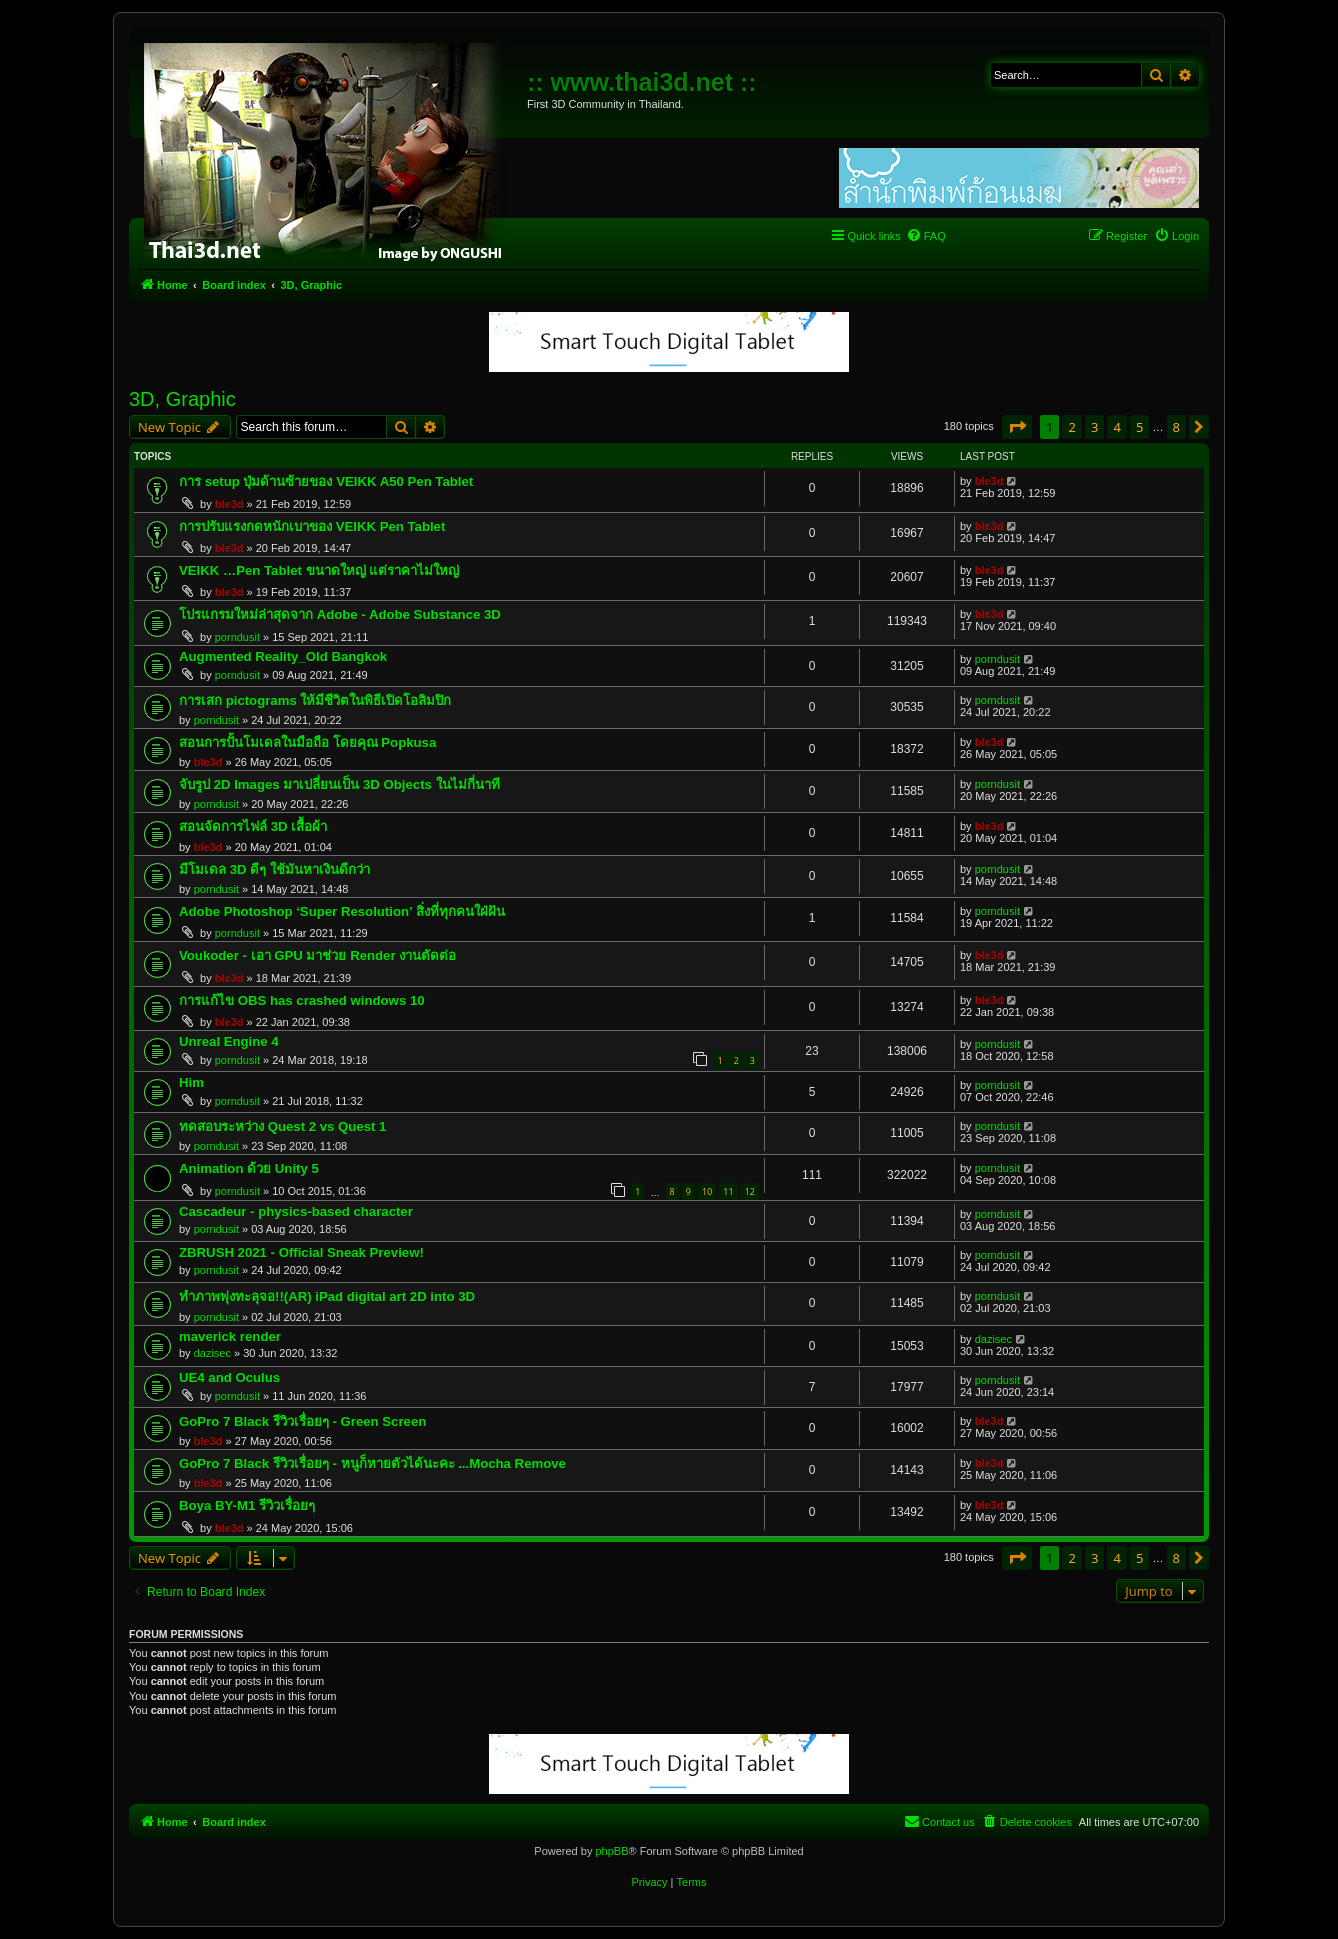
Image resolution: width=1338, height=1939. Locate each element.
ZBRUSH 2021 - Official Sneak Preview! (301, 1252)
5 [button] (1139, 427)
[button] (1017, 427)
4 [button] (1116, 427)
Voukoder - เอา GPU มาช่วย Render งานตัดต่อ (317, 955)
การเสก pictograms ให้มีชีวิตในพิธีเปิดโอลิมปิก (315, 700)
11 (728, 1191)
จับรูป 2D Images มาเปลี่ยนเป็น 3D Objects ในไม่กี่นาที (339, 784)
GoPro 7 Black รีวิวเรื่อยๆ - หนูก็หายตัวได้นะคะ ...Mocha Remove (372, 1463)
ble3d (229, 504)
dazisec (212, 1353)
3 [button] (1094, 427)
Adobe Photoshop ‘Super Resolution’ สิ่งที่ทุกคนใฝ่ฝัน (342, 911)
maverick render (230, 1336)
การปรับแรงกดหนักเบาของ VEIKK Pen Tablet (312, 526)
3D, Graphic (182, 399)
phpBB (611, 1851)
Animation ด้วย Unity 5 (249, 1168)
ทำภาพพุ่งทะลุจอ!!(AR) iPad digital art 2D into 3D (327, 1296)
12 (750, 1191)
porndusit (237, 637)
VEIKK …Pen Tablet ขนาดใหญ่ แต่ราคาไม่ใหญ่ (319, 570)
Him (191, 1082)
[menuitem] (926, 236)
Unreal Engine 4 (229, 1041)
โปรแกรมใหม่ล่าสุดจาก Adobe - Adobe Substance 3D (340, 614)
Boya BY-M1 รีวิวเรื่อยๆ (247, 1505)
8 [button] (1176, 427)
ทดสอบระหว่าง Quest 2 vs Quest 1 (282, 1126)
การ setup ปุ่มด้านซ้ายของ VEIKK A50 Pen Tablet (326, 481)
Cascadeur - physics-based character (296, 1211)
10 (707, 1191)
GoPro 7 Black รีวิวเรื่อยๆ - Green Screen (302, 1421)
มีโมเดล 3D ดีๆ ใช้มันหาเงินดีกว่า (274, 869)
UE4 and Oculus (229, 1377)
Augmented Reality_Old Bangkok (283, 656)
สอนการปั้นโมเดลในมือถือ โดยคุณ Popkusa (307, 742)
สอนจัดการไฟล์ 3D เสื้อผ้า (253, 826)
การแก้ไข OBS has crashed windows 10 (302, 1000)
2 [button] (1071, 427)
